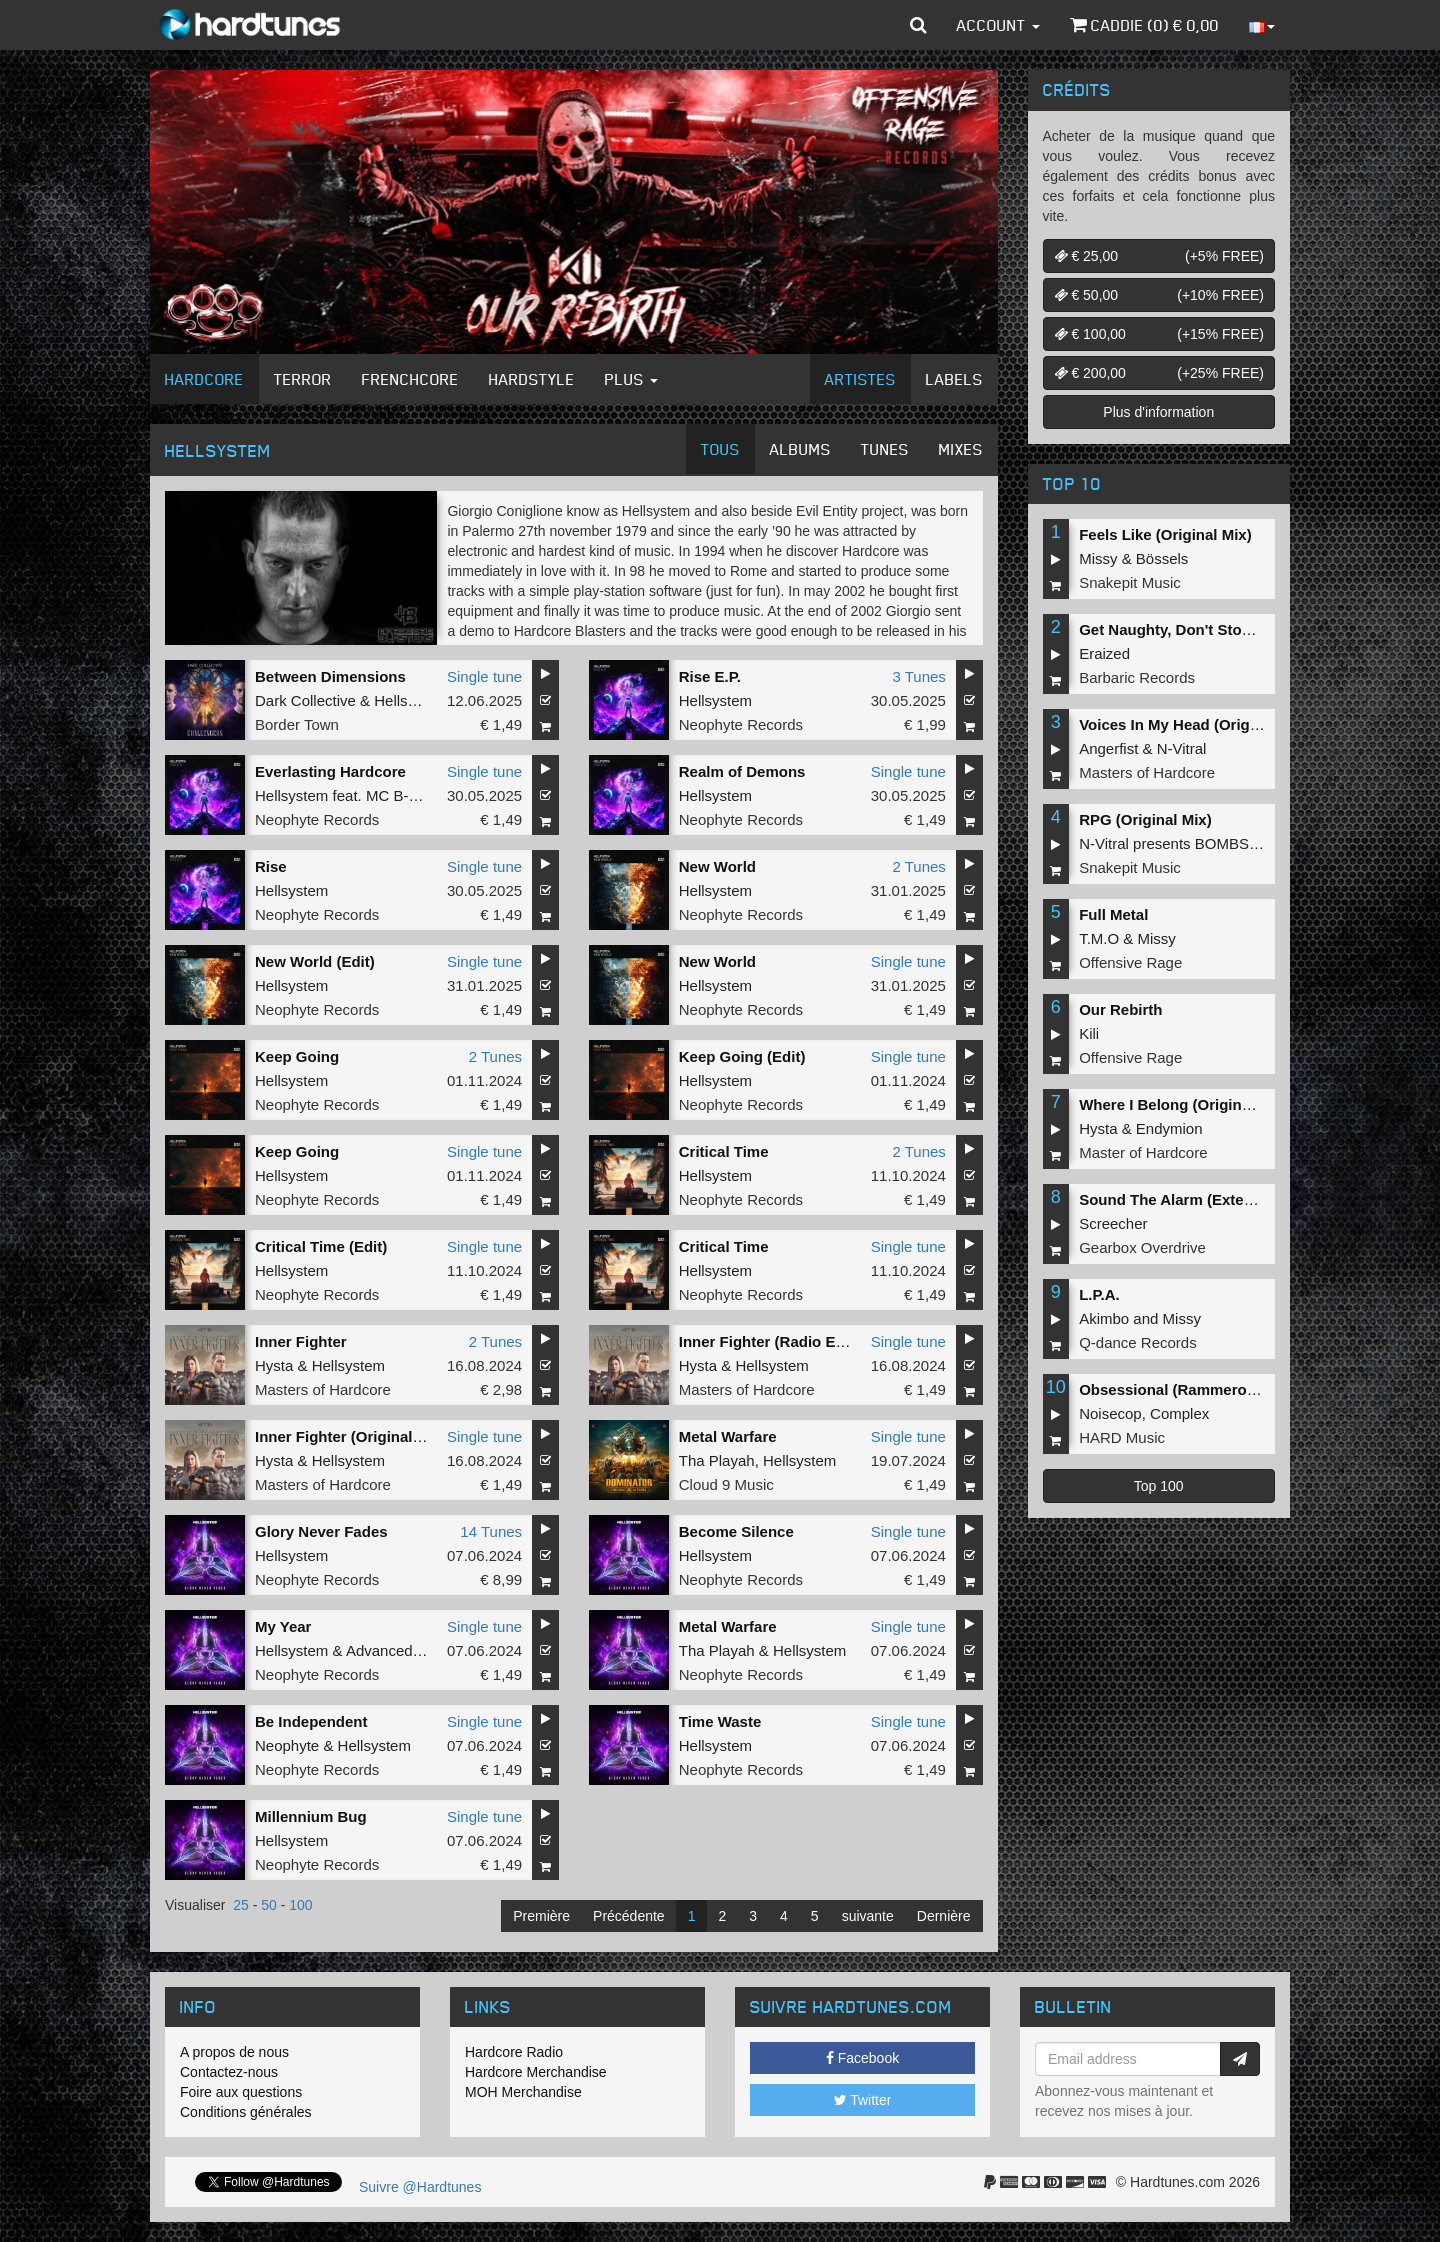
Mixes (961, 449)
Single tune (484, 676)
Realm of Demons (742, 771)
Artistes (860, 379)
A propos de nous (234, 2052)
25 (241, 1905)
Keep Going (297, 1056)
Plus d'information (1158, 412)
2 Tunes (918, 866)
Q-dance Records (1138, 1342)
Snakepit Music (1130, 582)
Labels (954, 379)
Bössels (1162, 558)
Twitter (863, 2100)
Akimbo (1104, 1318)
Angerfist (1108, 748)
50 (269, 1905)
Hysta (274, 1365)
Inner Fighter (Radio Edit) (769, 1341)
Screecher (1113, 1223)
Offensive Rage (1130, 962)
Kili (1089, 1033)
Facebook (862, 2058)
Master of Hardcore (1143, 1152)
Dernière (944, 1916)
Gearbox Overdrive (1142, 1247)
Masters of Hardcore (323, 1389)
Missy (1098, 558)
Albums (800, 449)
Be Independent (311, 1721)
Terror (303, 379)
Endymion (1169, 1128)
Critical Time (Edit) (321, 1246)
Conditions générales (246, 2112)
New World (717, 866)
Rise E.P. (710, 676)
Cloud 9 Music (726, 1484)
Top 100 (1159, 1486)
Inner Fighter (301, 1341)
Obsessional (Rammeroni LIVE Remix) (1215, 1389)
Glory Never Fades (321, 1531)
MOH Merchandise (523, 2092)
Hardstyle (532, 379)
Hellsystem (410, 700)
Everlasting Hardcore (330, 771)
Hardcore (204, 379)
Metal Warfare (728, 1436)
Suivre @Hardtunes (420, 2187)
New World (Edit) (315, 961)
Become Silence (736, 1531)
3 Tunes (918, 676)
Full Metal (1113, 914)
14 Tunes (491, 1531)
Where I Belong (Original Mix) (1183, 1104)
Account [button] (998, 25)
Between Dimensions (330, 676)
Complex (1179, 1413)
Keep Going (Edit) (742, 1056)
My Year (283, 1626)
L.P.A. (1099, 1294)
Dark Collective (305, 700)
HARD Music (1122, 1437)
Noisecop (1110, 1413)
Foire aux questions (241, 2092)
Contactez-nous (229, 2072)
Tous (720, 449)
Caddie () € (1144, 25)
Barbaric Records (1137, 677)
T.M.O (1099, 938)
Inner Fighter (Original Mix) (351, 1436)
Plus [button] (631, 379)
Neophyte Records (741, 724)
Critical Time (724, 1151)
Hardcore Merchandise (536, 2072)
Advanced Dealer (403, 1650)
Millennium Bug (311, 1816)
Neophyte (287, 1745)
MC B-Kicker (408, 795)
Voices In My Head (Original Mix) (1194, 724)
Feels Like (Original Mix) (1165, 534)
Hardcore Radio (514, 2052)
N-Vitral (1182, 748)
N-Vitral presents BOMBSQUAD (1185, 843)
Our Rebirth (1120, 1009)
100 (300, 1905)
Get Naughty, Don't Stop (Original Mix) (1215, 629)
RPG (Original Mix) (1145, 819)
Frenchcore (410, 379)
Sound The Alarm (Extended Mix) (1196, 1199)
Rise (271, 866)
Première (541, 1916)
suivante (868, 1916)
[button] (918, 25)
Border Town (297, 724)
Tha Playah (717, 1460)
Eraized (1104, 653)
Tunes (885, 449)
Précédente (629, 1916)
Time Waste (720, 1721)
